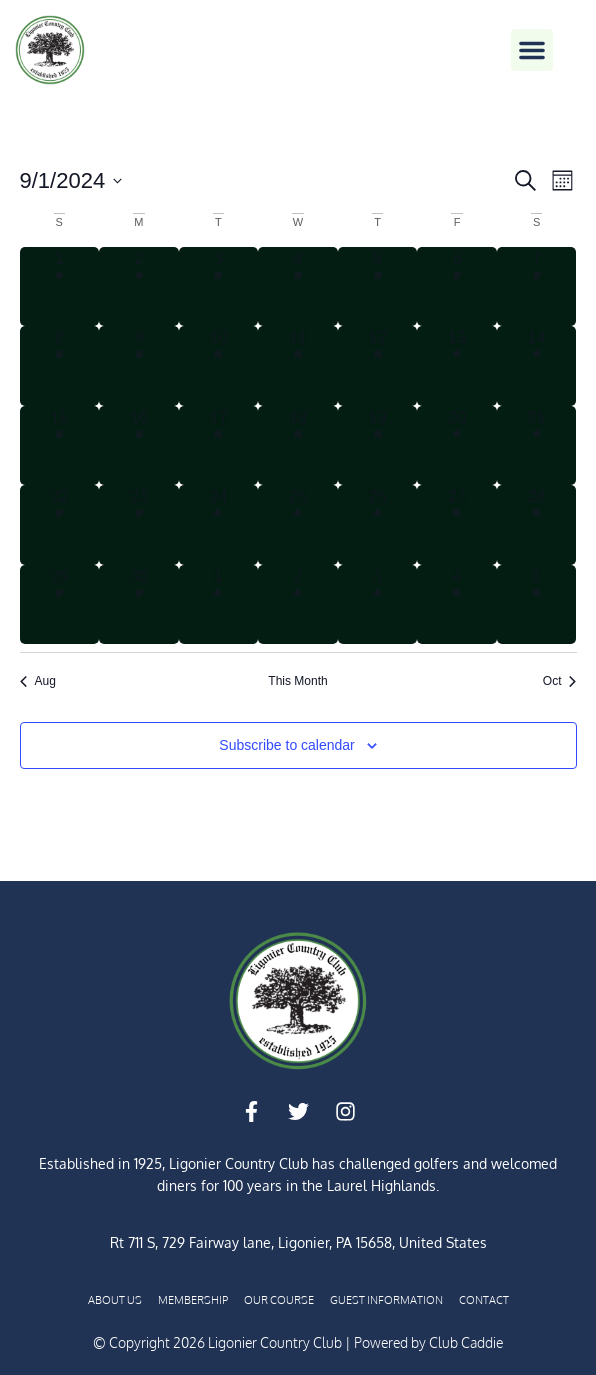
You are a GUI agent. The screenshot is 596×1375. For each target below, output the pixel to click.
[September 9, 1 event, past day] (139, 366)
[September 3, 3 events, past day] (219, 287)
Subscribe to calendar (286, 745)
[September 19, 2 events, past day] (378, 446)
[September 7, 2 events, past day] (537, 287)
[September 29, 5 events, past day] (60, 605)
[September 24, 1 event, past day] (219, 525)
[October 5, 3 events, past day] (537, 605)
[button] (532, 50)
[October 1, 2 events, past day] (219, 605)
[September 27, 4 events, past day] (457, 525)
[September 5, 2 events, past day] (378, 287)
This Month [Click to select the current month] (297, 681)
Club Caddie (466, 1342)
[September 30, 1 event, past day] (139, 605)
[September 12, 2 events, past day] (378, 366)
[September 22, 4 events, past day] (60, 525)
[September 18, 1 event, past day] (298, 446)
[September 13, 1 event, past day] (457, 366)
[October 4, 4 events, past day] (457, 605)
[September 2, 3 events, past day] (139, 287)
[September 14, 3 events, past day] (537, 366)
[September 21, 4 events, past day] (537, 446)
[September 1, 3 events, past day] (60, 287)
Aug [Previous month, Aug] (38, 681)
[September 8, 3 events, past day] (60, 366)
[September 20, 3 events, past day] (457, 446)
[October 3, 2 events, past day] (378, 605)
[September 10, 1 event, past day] (219, 366)
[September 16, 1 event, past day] (139, 446)
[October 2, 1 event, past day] (298, 605)
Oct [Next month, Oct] (560, 681)
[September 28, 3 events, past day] (537, 525)
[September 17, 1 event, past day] (219, 446)
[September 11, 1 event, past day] (298, 366)
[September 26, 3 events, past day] (378, 525)
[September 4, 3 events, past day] (298, 287)
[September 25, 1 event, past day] (298, 525)
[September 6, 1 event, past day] (457, 287)
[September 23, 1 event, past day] (139, 525)
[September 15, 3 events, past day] (60, 446)
